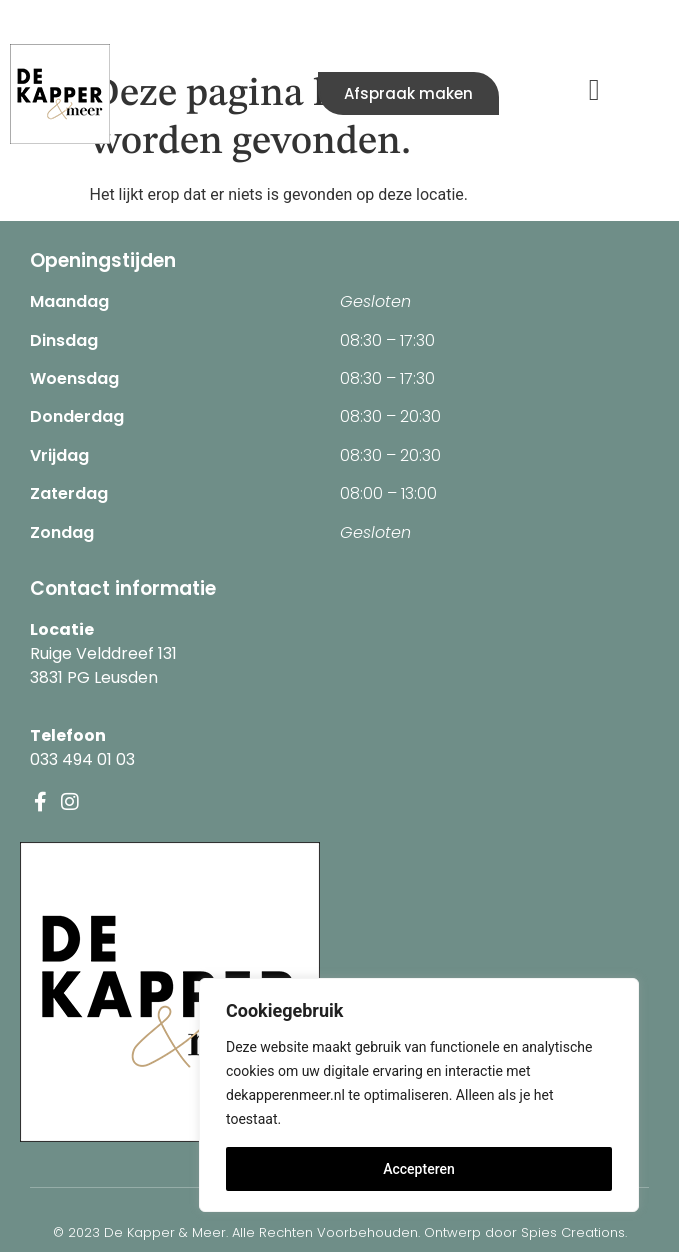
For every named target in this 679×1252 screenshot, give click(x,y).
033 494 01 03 (82, 759)
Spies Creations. (574, 1232)
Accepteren (419, 1169)
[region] (419, 1095)
